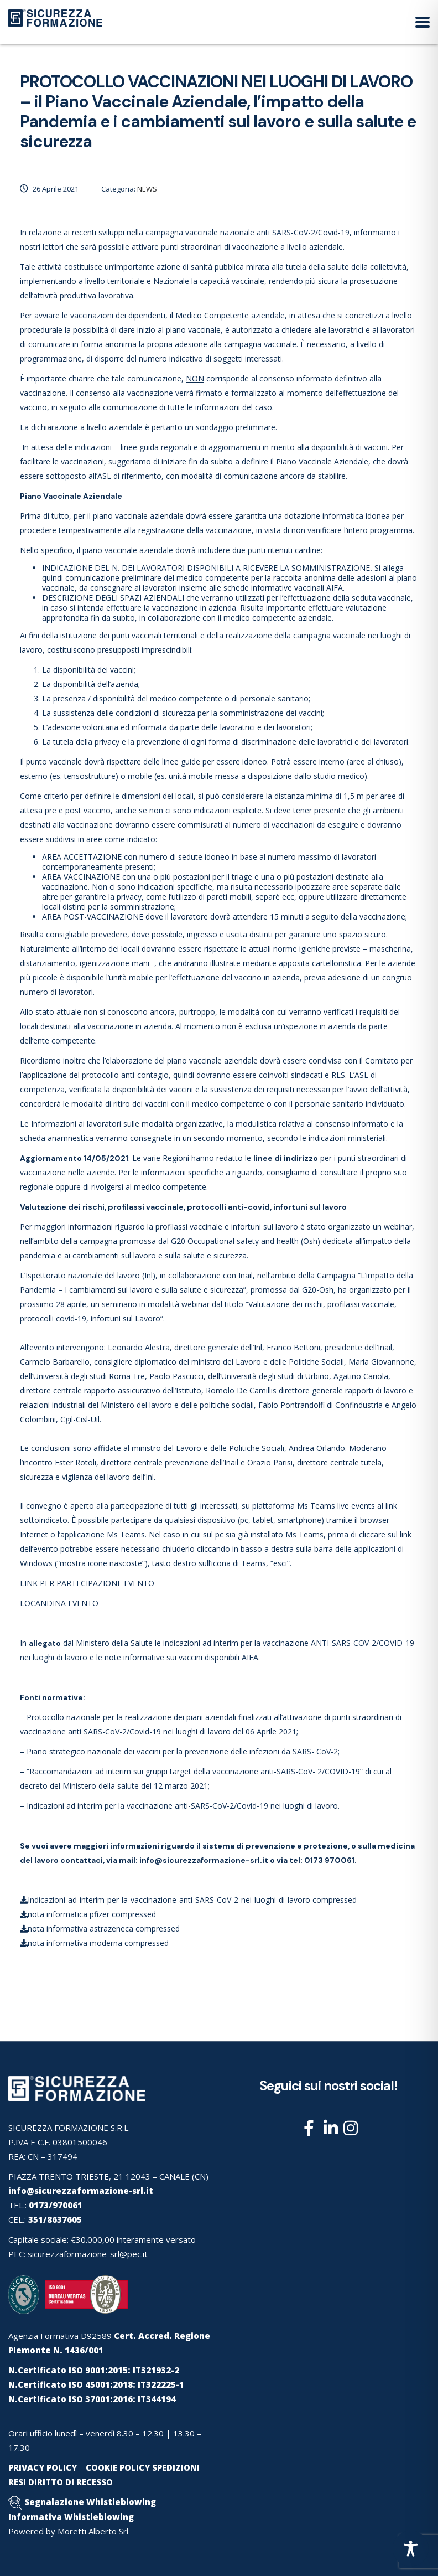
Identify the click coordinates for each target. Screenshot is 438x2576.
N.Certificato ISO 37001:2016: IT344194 (92, 2398)
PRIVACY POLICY (42, 2467)
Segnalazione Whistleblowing (90, 2501)
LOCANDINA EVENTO (59, 1603)
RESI (17, 2481)
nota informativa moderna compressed (94, 1943)
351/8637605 (55, 2219)
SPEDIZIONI (176, 2467)
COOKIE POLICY (118, 2467)
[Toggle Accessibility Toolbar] (411, 2548)
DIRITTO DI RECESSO (70, 2481)
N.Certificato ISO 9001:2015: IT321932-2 (93, 2370)
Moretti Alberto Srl (93, 2531)
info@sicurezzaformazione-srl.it (203, 1860)
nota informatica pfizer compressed (88, 1914)
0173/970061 (55, 2205)
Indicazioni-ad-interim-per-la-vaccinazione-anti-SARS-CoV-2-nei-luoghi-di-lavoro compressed (188, 1899)
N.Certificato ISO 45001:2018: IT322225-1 (96, 2384)
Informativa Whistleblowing (71, 2516)
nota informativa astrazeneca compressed (100, 1928)
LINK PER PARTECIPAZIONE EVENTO (87, 1583)
